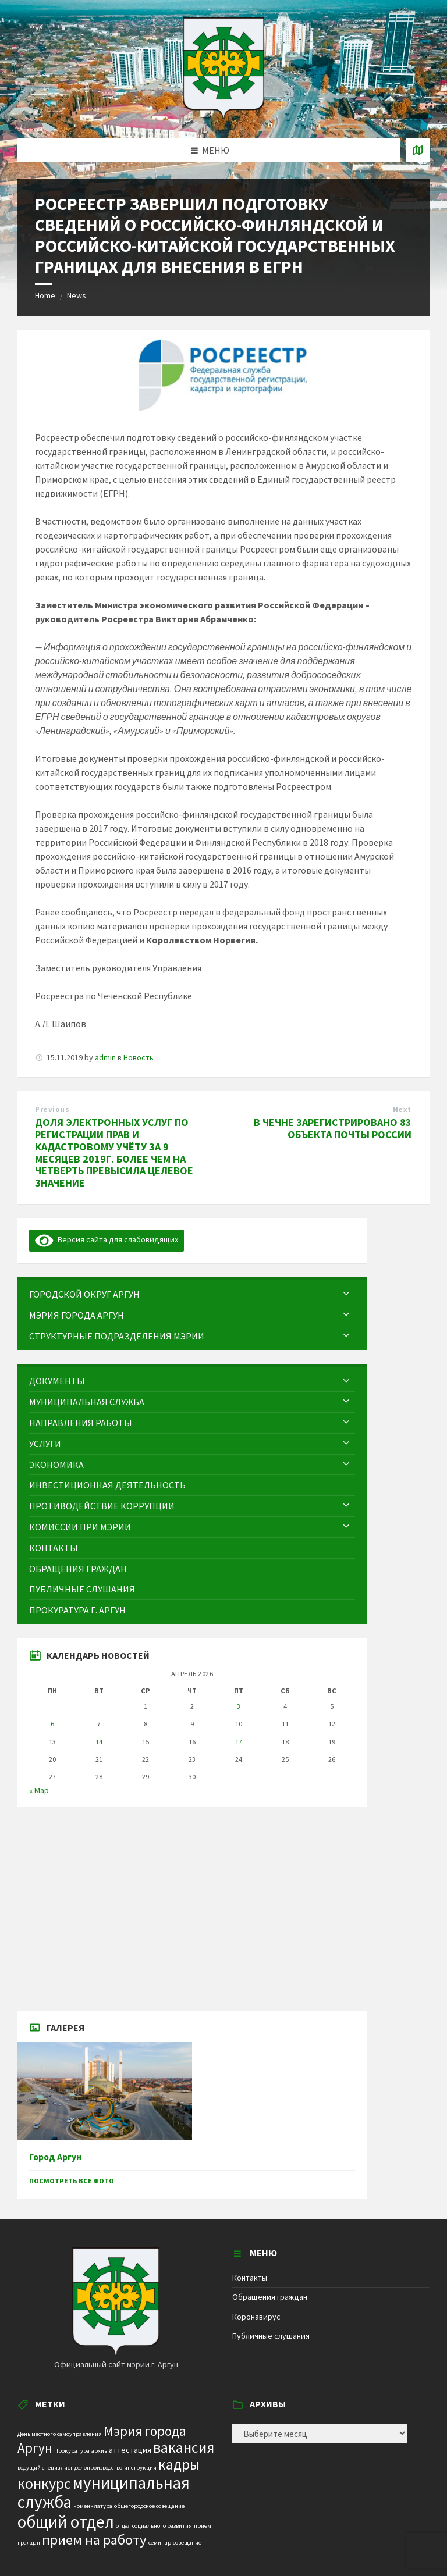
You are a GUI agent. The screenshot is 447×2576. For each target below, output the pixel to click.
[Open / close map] (418, 150)
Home (45, 295)
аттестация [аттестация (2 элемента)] (130, 2450)
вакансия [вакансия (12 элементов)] (183, 2447)
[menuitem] (192, 1294)
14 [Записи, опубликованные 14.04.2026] (98, 1741)
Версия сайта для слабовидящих (106, 1239)
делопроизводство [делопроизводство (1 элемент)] (98, 2467)
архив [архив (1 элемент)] (99, 2450)
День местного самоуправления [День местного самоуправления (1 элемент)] (59, 2434)
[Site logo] (223, 116)
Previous (52, 1109)
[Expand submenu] (346, 1294)
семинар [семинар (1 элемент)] (159, 2542)
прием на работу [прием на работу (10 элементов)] (94, 2540)
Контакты (249, 2277)
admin (105, 1057)
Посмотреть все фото (71, 2180)
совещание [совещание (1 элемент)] (187, 2542)
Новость (138, 1057)
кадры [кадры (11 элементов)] (179, 2464)
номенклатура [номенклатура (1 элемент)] (92, 2506)
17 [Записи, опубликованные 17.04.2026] (238, 1741)
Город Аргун (55, 2156)
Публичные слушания (271, 2336)
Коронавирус (256, 2316)
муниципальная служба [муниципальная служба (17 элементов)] (103, 2492)
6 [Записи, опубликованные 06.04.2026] (52, 1723)
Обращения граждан (269, 2297)
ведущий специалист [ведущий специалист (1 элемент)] (45, 2467)
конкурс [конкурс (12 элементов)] (44, 2483)
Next (402, 1109)
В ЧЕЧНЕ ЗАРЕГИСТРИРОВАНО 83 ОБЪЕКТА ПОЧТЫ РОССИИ (332, 1128)
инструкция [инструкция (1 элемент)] (140, 2467)
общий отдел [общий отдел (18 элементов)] (65, 2521)
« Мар (39, 1790)
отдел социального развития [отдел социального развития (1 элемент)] (154, 2525)
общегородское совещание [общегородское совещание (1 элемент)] (149, 2506)
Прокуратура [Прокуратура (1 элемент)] (72, 2450)
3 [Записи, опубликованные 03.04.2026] (238, 1706)
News (76, 295)
